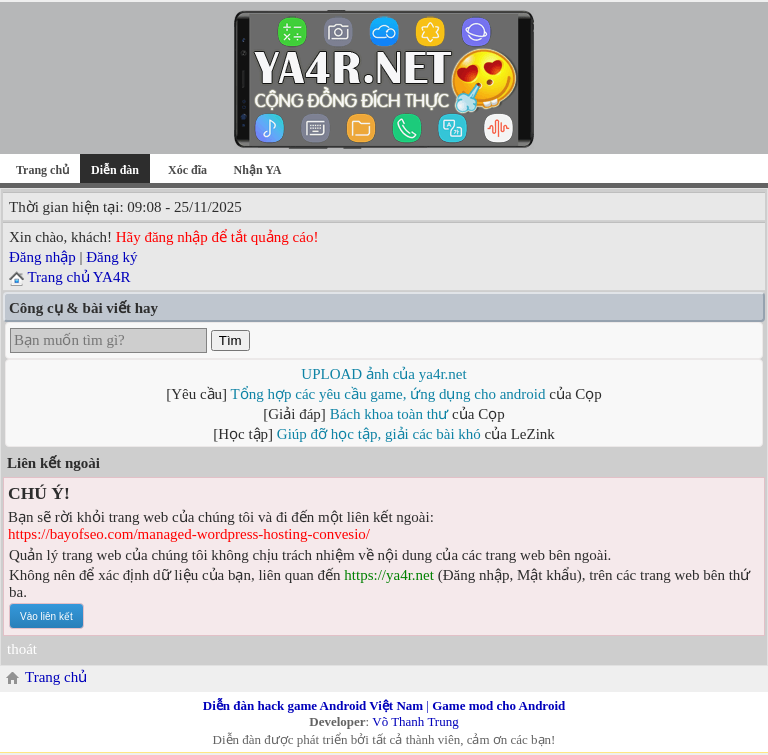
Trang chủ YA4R (78, 277)
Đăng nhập (42, 257)
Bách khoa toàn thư (389, 414)
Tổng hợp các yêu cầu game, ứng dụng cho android (388, 394)
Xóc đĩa (187, 170)
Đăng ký (111, 257)
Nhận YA (258, 170)
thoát (22, 649)
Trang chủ (42, 170)
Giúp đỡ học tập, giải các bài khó (379, 434)
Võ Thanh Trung (415, 721)
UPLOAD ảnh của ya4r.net (383, 374)
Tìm (230, 340)
